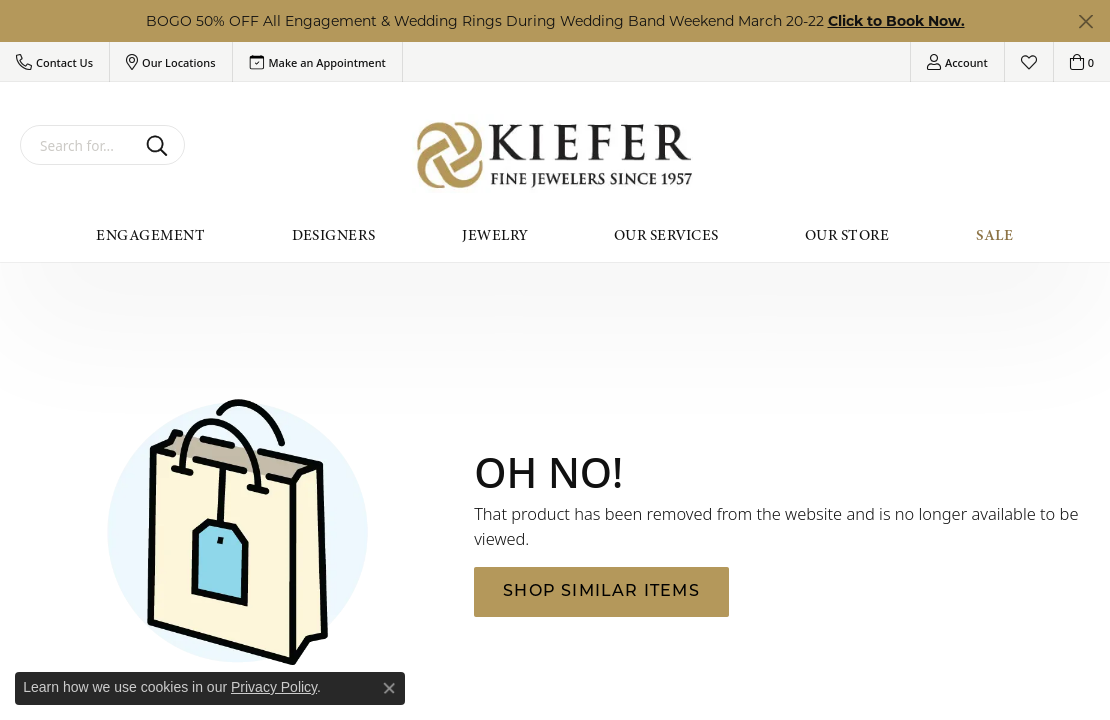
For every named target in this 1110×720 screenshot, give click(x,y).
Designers (334, 235)
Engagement (150, 235)
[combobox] (79, 145)
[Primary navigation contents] (555, 235)
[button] (54, 62)
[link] (317, 62)
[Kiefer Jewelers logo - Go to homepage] (555, 155)
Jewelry (494, 235)
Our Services (666, 235)
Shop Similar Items (601, 592)
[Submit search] (160, 145)
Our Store (847, 235)
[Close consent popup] (389, 688)
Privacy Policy (274, 687)
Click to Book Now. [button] (896, 21)
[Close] (1085, 21)
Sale (995, 235)
